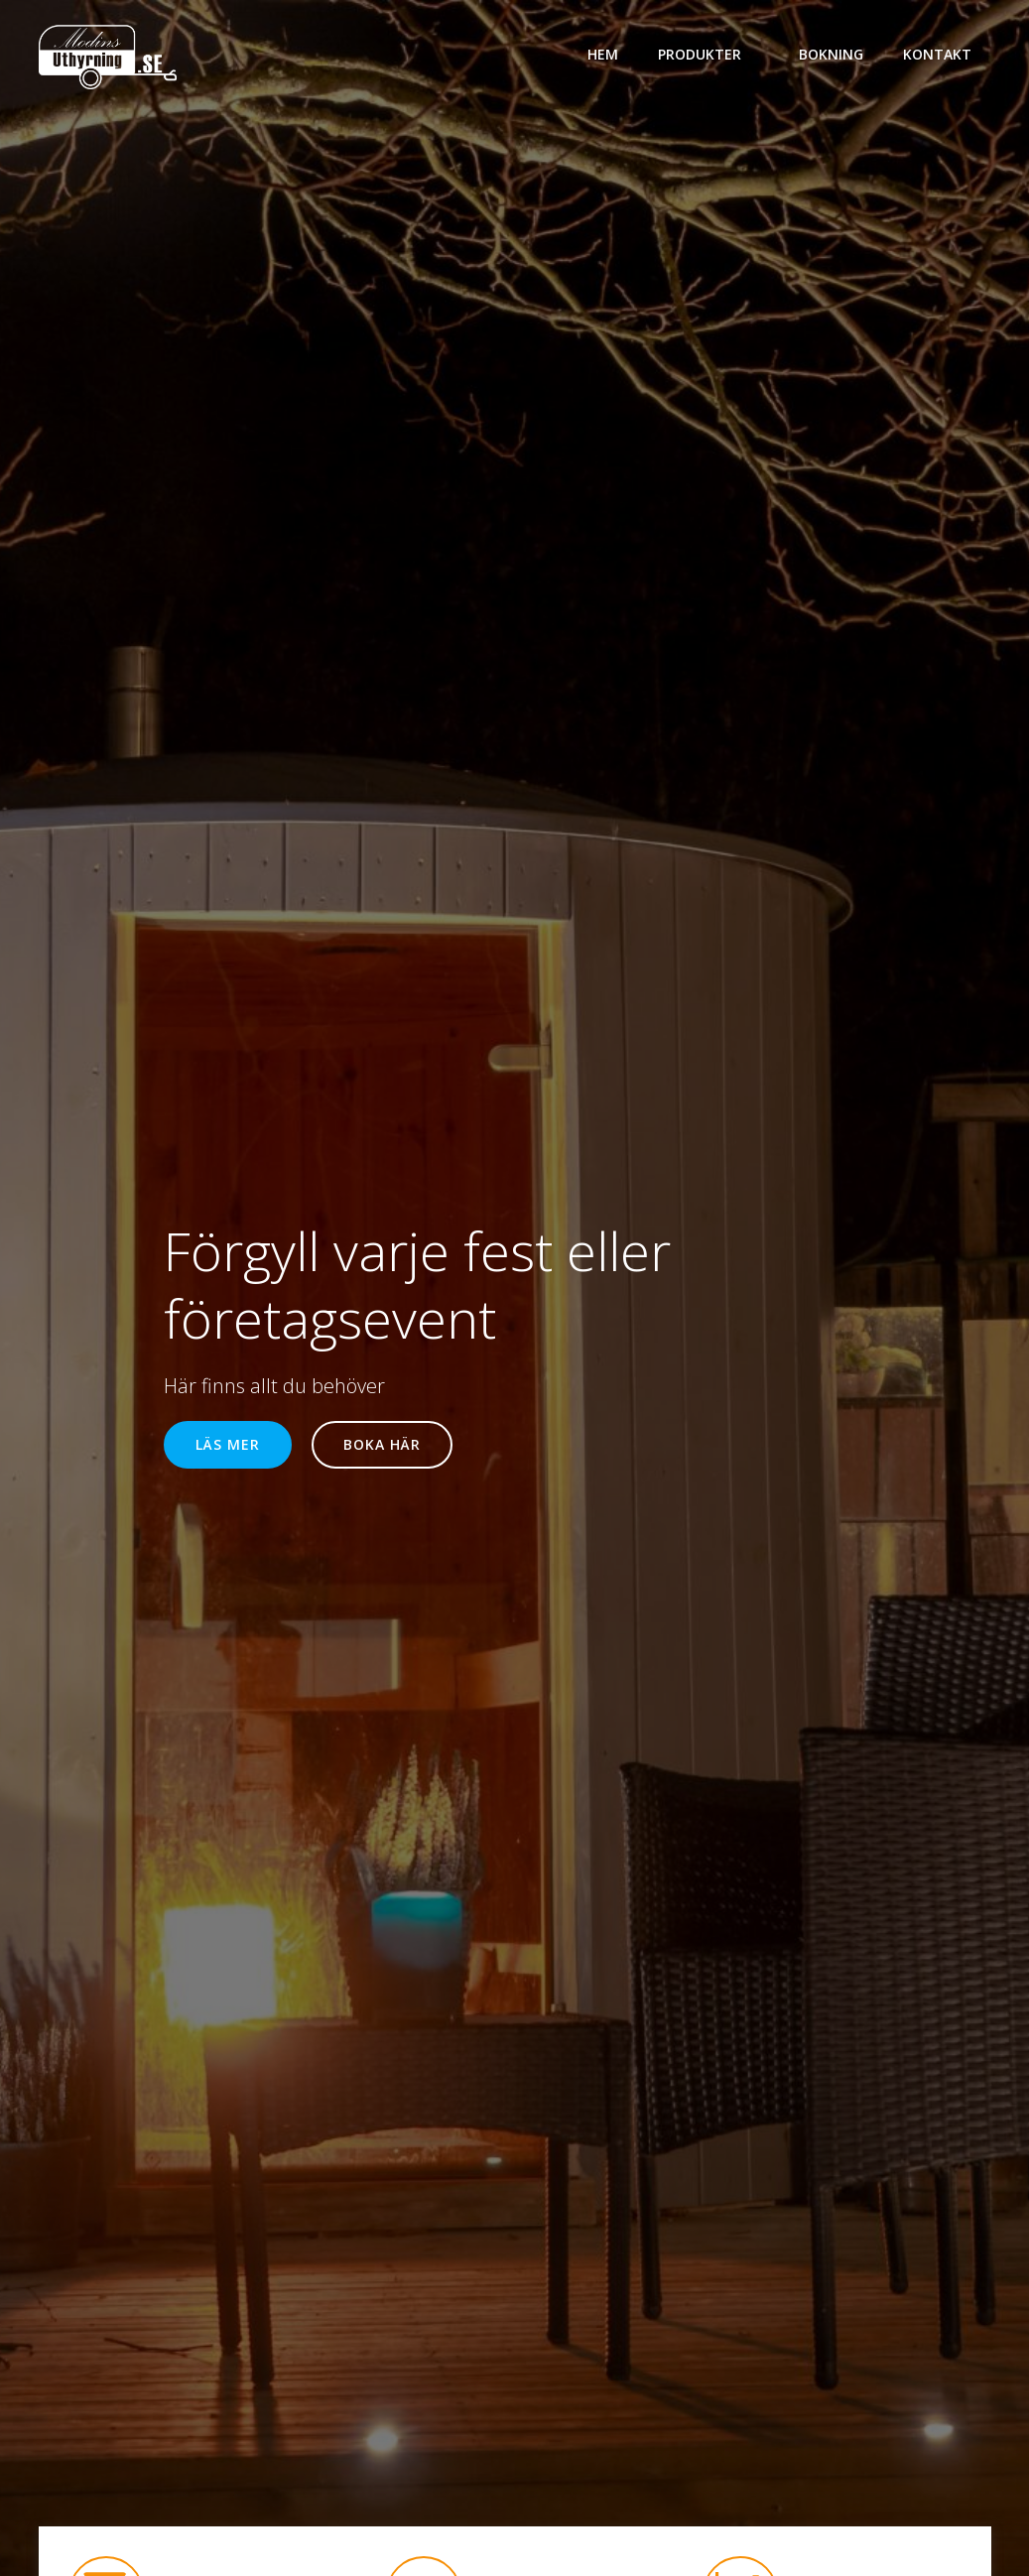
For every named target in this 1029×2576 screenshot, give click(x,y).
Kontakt (937, 54)
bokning (831, 54)
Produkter (708, 54)
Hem (602, 54)
